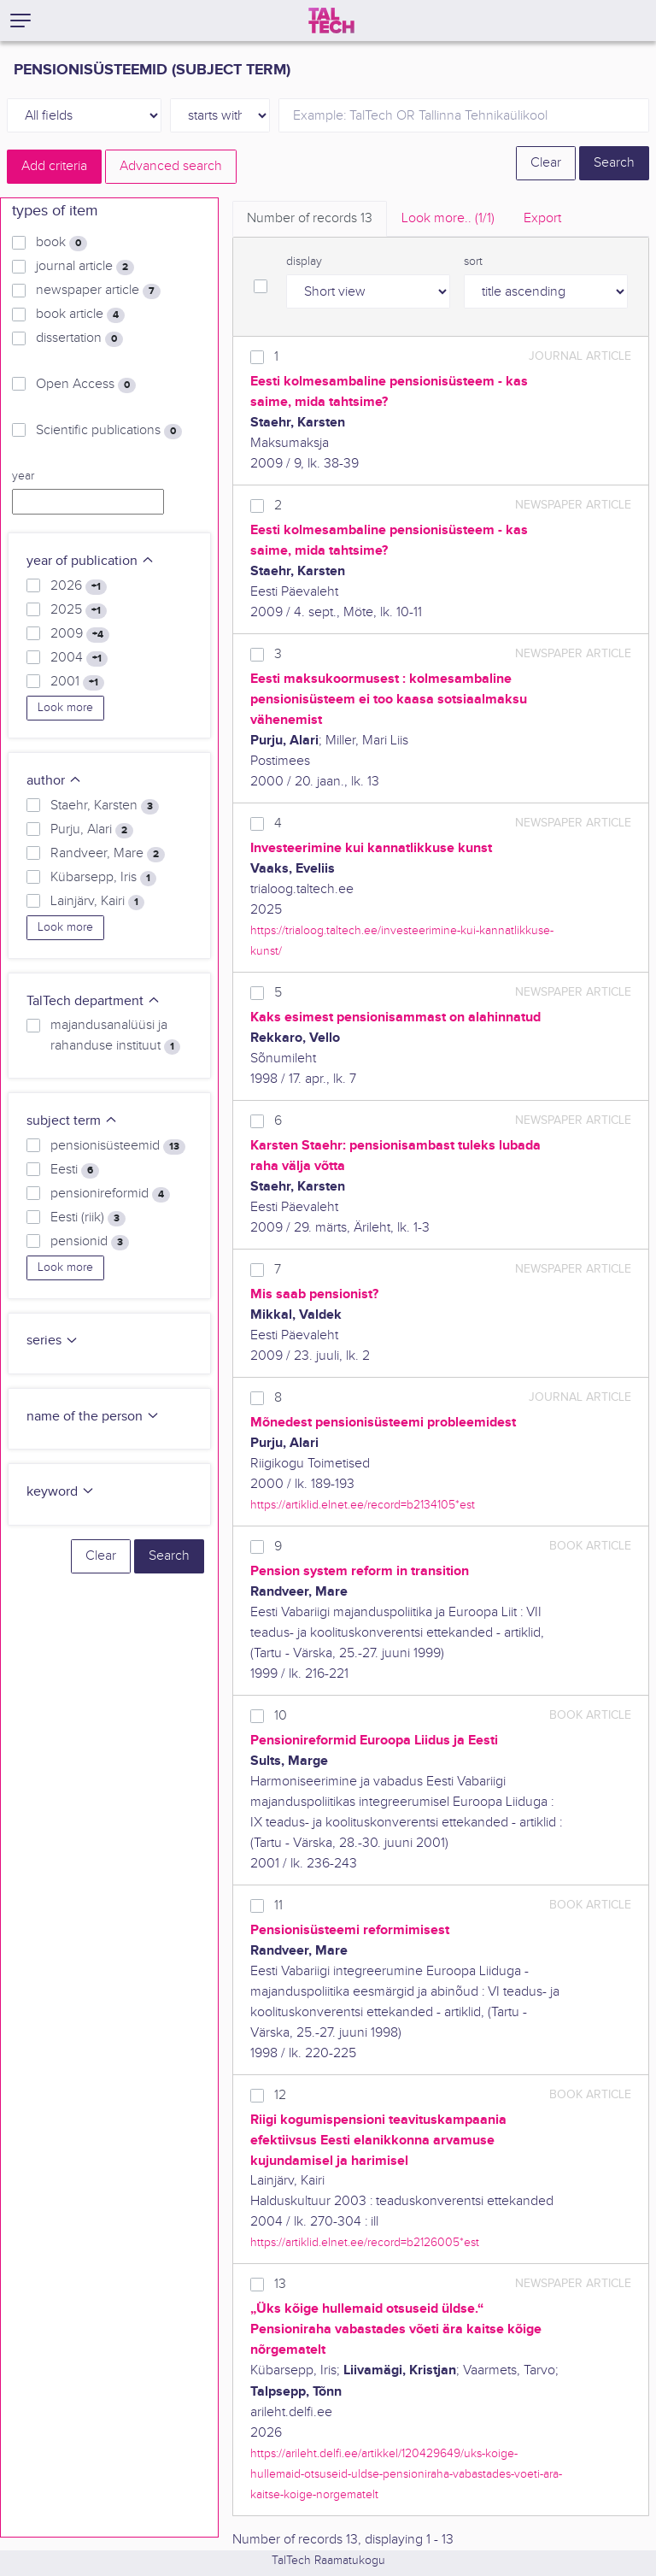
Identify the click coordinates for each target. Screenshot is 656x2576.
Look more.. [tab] (448, 218)
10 (280, 1716)
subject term (72, 1121)
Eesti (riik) (88, 1217)
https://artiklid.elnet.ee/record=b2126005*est (364, 2242)
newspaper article (98, 290)
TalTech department (93, 1001)
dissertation (79, 338)
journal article (85, 266)
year (23, 476)
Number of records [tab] (309, 218)
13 (280, 2284)
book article (80, 314)
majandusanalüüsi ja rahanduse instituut (115, 1036)
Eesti (74, 1170)
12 (280, 2095)
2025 (78, 610)
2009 (79, 634)
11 (278, 1905)
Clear (545, 163)
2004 (79, 658)
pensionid (89, 1241)
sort (473, 261)
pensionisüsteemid (117, 1146)
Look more (65, 708)
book (61, 242)
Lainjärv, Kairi (97, 901)
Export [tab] (542, 218)
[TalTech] (331, 20)
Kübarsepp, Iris (103, 877)
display (304, 261)
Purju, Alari (91, 829)
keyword (60, 1492)
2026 (78, 586)
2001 (77, 682)
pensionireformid (110, 1194)
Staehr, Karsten (104, 806)
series (52, 1340)
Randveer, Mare (107, 853)
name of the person (93, 1417)
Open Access (86, 384)
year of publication (90, 561)
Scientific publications (109, 430)
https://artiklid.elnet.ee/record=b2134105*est (362, 1504)
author (54, 781)
